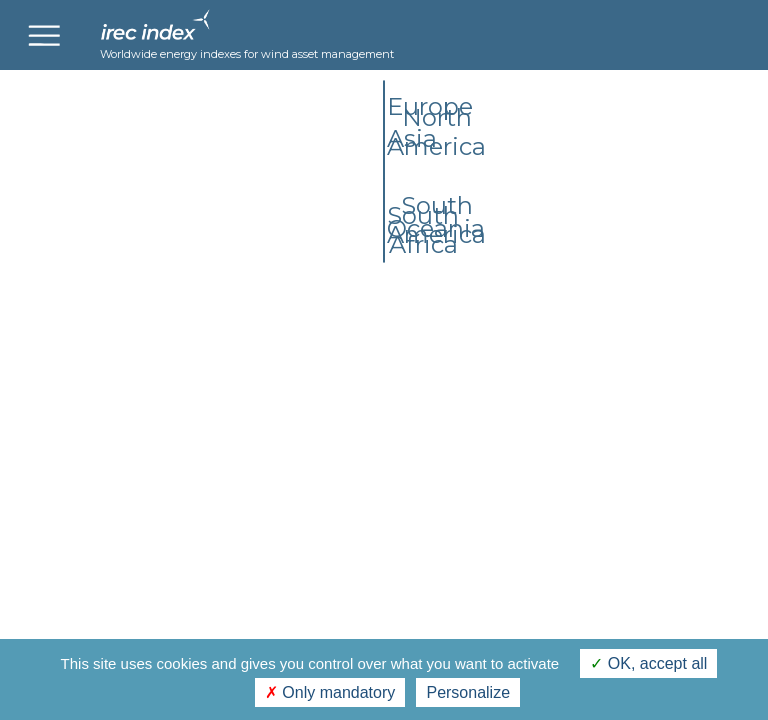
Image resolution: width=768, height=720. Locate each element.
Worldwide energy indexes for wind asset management (247, 54)
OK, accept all (648, 663)
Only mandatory (330, 692)
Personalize (468, 692)
